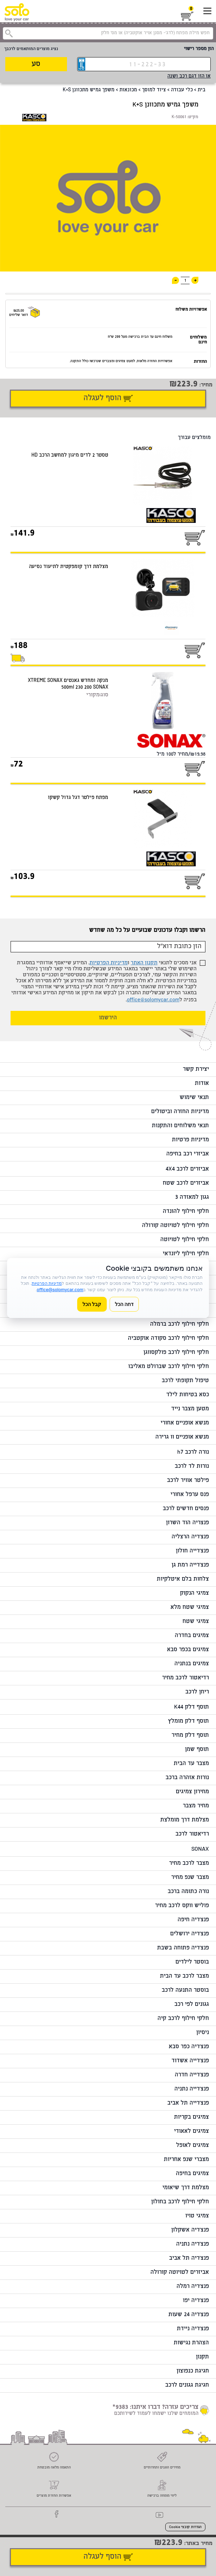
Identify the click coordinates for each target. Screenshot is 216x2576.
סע (36, 64)
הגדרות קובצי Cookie (185, 2527)
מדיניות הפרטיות (109, 963)
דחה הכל (124, 1304)
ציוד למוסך (154, 90)
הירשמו (108, 1018)
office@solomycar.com (153, 1000)
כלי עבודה (182, 90)
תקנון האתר (144, 963)
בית (201, 90)
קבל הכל (91, 1304)
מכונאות (128, 90)
